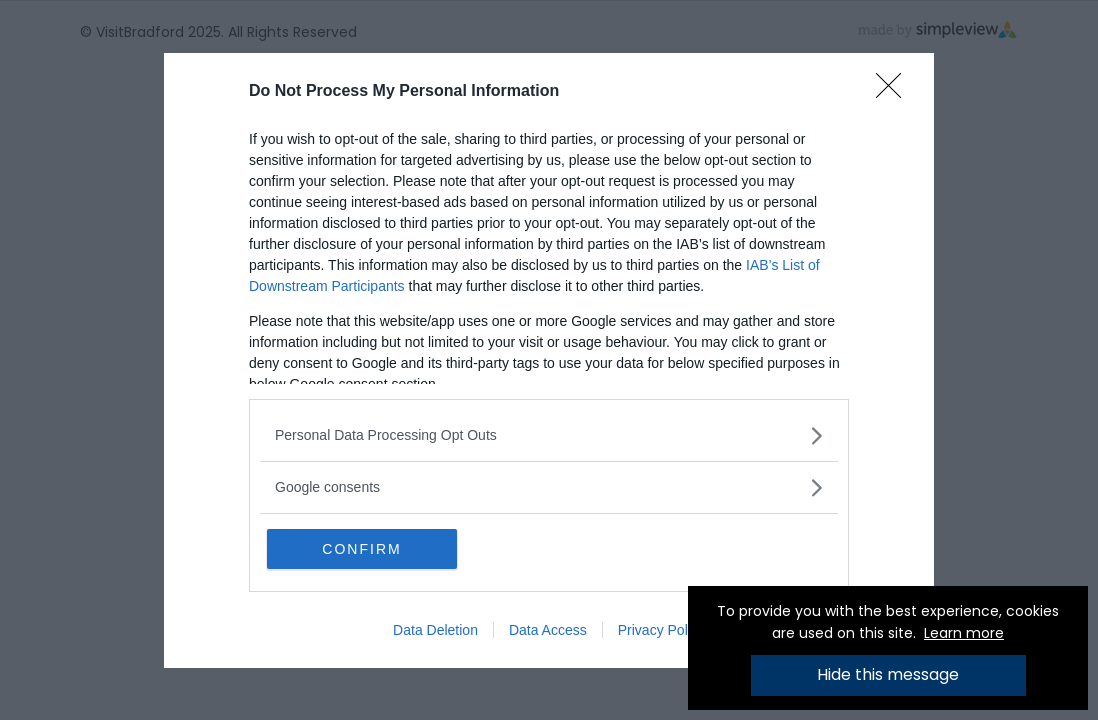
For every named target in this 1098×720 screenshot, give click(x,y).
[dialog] (549, 360)
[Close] (895, 92)
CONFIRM (361, 549)
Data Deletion (435, 630)
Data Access (548, 630)
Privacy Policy (661, 630)
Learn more (964, 633)
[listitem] (549, 435)
